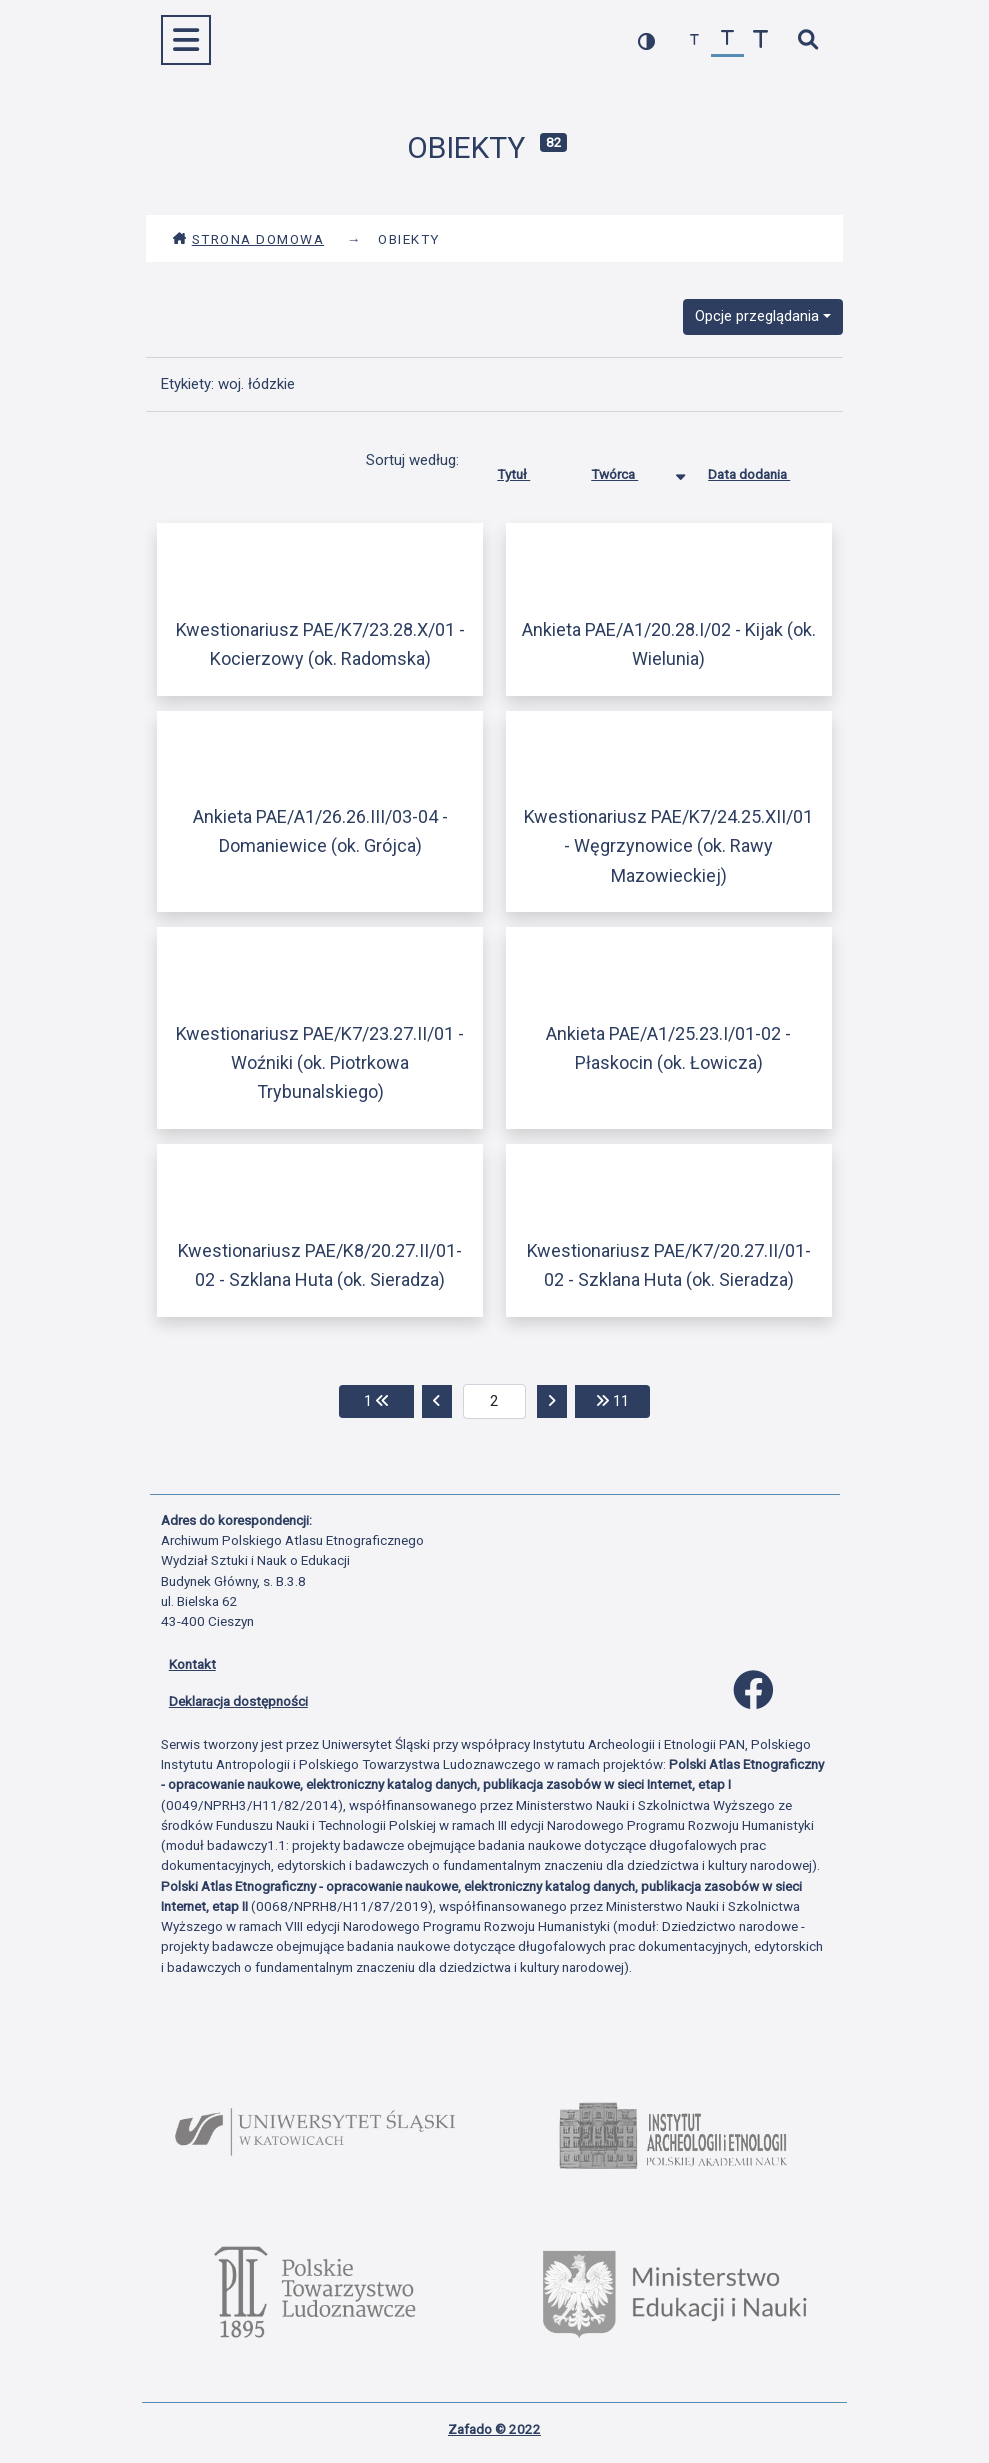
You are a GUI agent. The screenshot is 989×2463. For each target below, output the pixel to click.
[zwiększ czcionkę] (760, 40)
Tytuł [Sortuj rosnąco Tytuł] (528, 470)
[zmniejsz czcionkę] (694, 40)
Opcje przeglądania (757, 316)
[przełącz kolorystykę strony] (646, 40)
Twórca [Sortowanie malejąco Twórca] (629, 470)
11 (623, 1399)
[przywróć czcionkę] (727, 40)
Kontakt (192, 1664)
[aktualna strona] (494, 1402)
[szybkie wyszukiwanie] (808, 40)
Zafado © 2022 (494, 2429)
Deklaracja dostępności (238, 1701)
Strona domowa (248, 239)
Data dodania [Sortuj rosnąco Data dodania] (764, 470)
